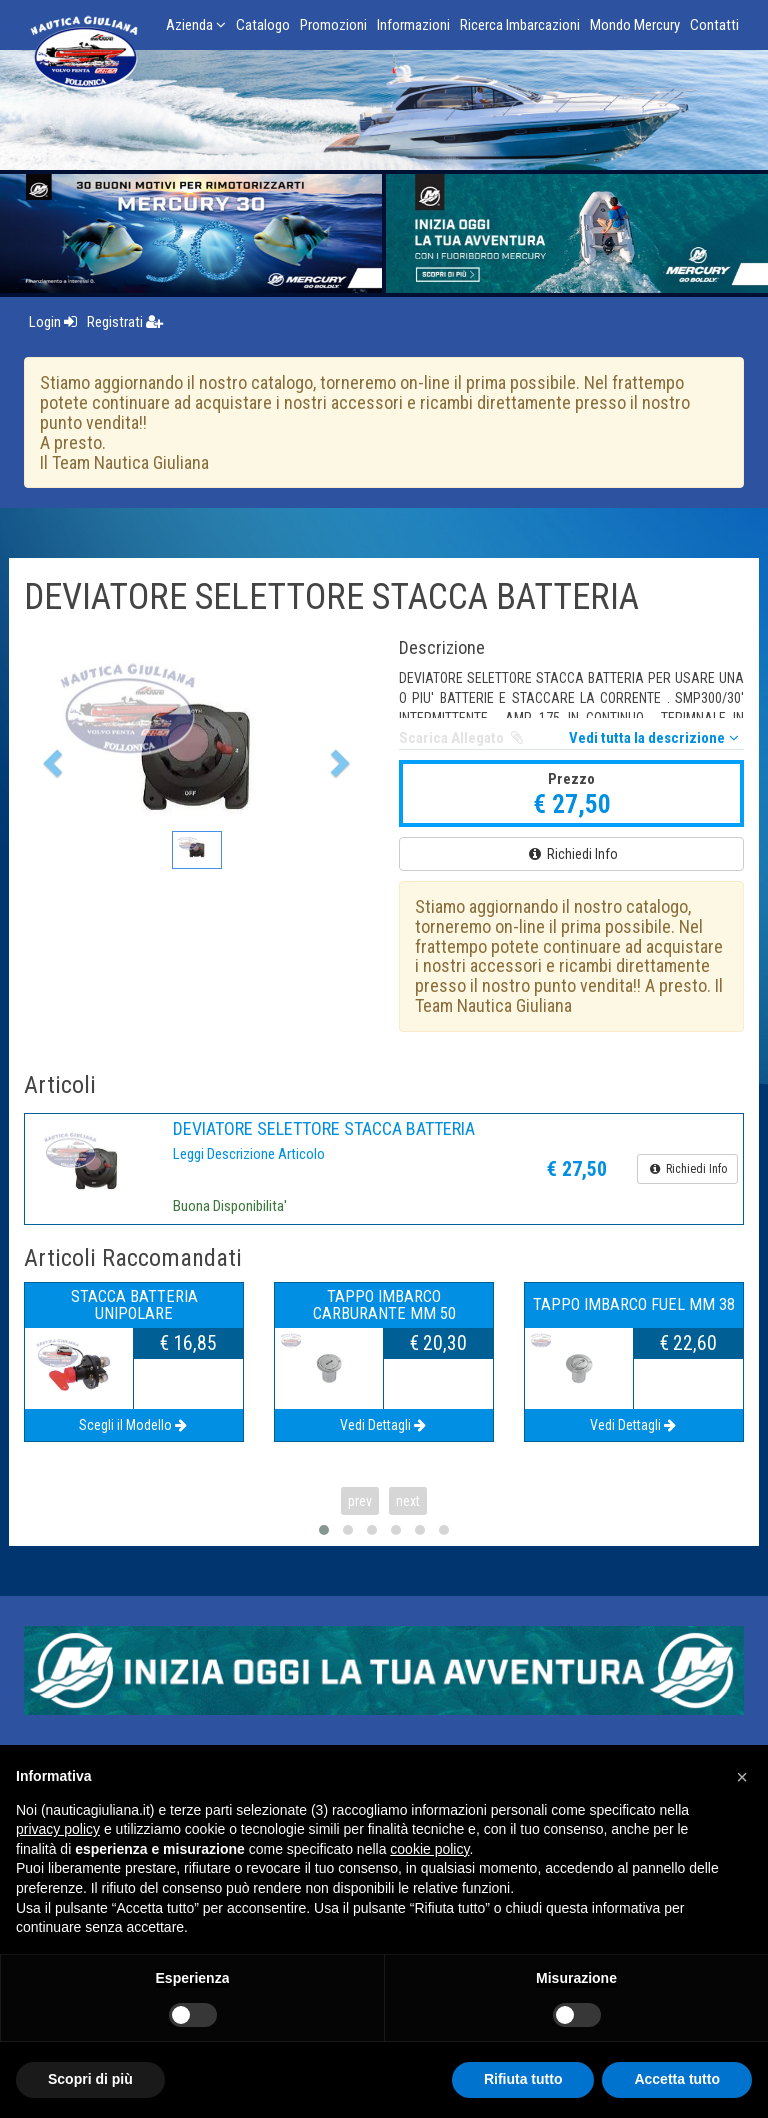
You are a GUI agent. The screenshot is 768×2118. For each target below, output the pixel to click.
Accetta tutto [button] (677, 2079)
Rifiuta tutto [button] (523, 2079)
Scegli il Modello (134, 1425)
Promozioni (333, 25)
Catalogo (263, 25)
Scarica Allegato (462, 738)
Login (53, 322)
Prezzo (571, 779)
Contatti (714, 25)
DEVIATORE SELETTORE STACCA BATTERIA (324, 1128)
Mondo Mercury (635, 25)
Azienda (196, 25)
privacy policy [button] (58, 1829)
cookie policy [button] (429, 1849)
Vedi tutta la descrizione (656, 738)
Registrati (125, 322)
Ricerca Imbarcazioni (520, 25)
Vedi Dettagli (384, 1425)
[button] (50, 757)
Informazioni (413, 25)
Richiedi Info (572, 854)
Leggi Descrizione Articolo (249, 1154)
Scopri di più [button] (90, 2079)
